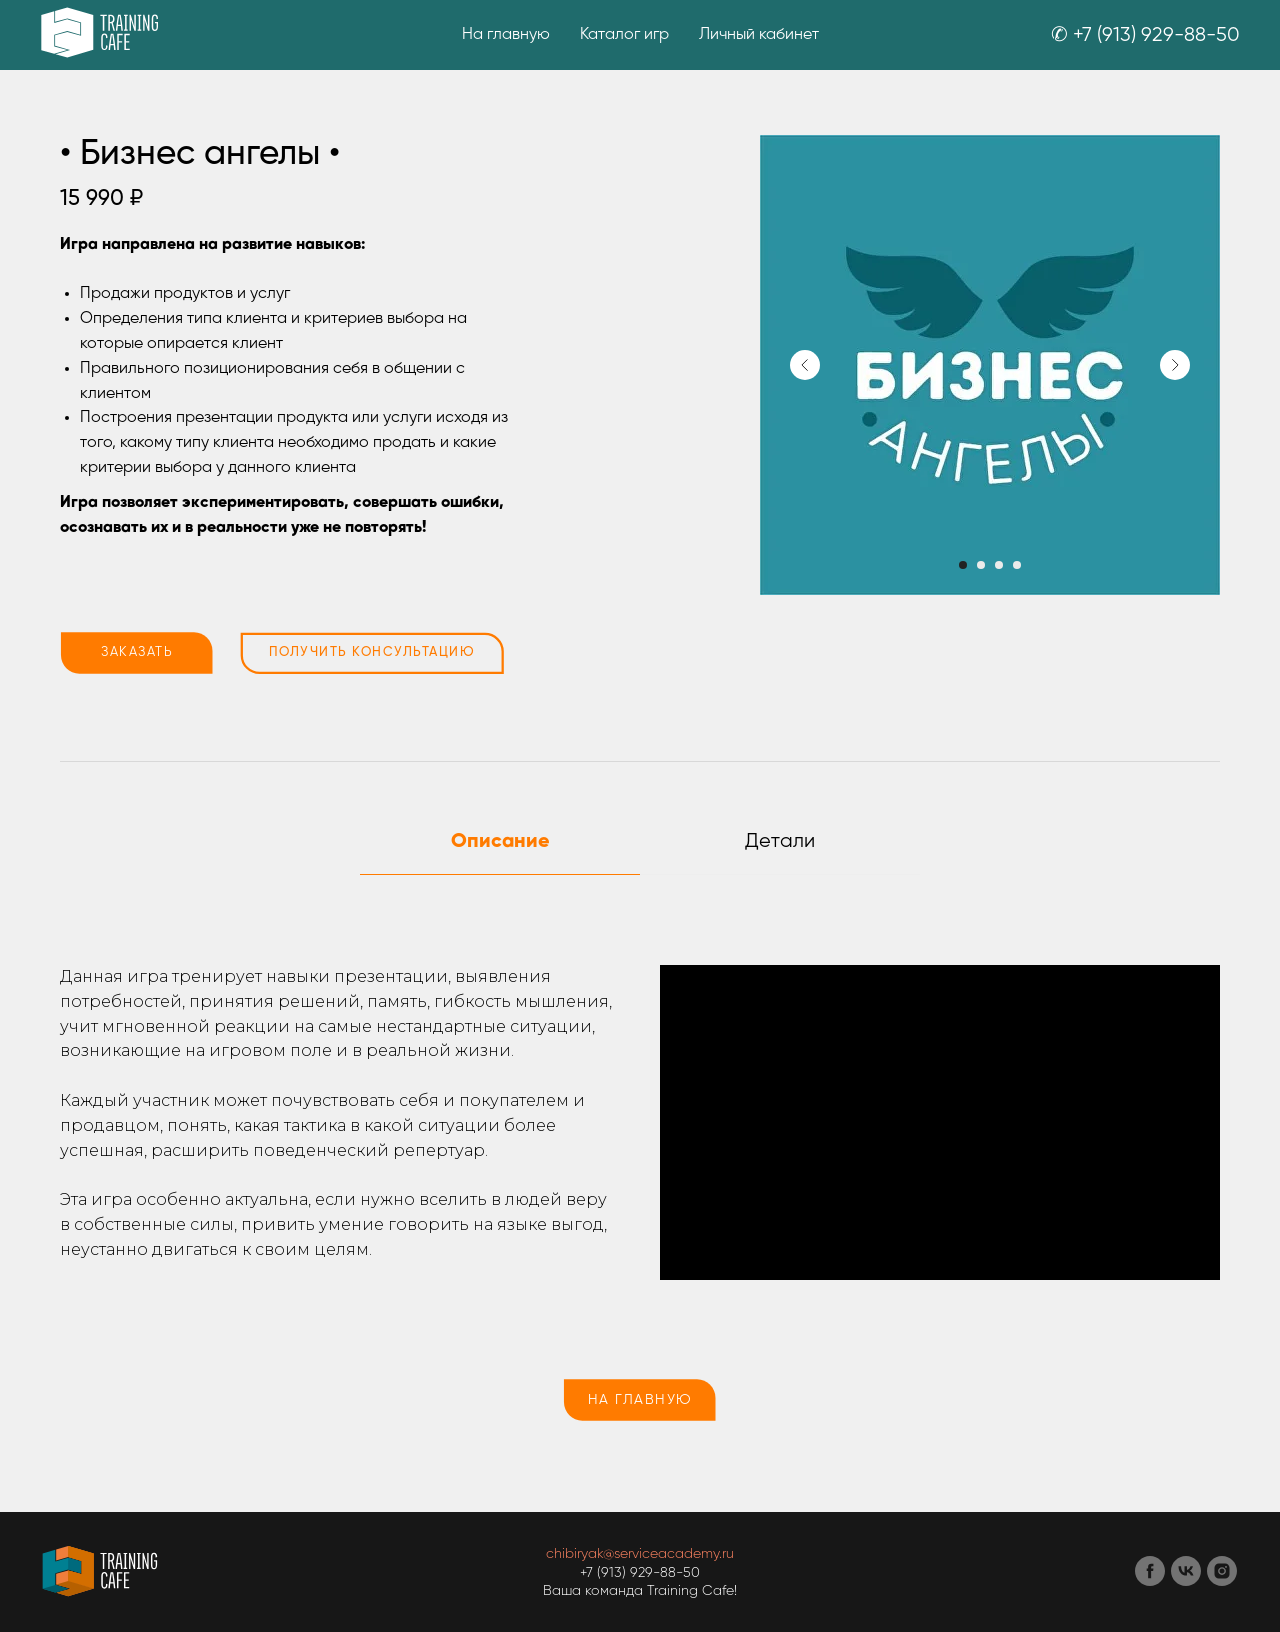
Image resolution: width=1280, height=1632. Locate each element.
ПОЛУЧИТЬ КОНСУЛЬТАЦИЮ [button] (372, 652)
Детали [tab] (780, 841)
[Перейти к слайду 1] (963, 565)
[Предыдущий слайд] (805, 365)
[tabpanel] (640, 1123)
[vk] (1186, 1580)
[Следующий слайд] (1175, 365)
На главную (506, 35)
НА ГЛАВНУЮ (640, 1400)
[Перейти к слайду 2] (981, 565)
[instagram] (1222, 1580)
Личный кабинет (759, 35)
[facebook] (1150, 1580)
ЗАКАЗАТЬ (137, 652)
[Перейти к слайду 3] (999, 565)
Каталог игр (624, 35)
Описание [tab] (500, 842)
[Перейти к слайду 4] (1017, 565)
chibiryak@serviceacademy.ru (640, 1554)
